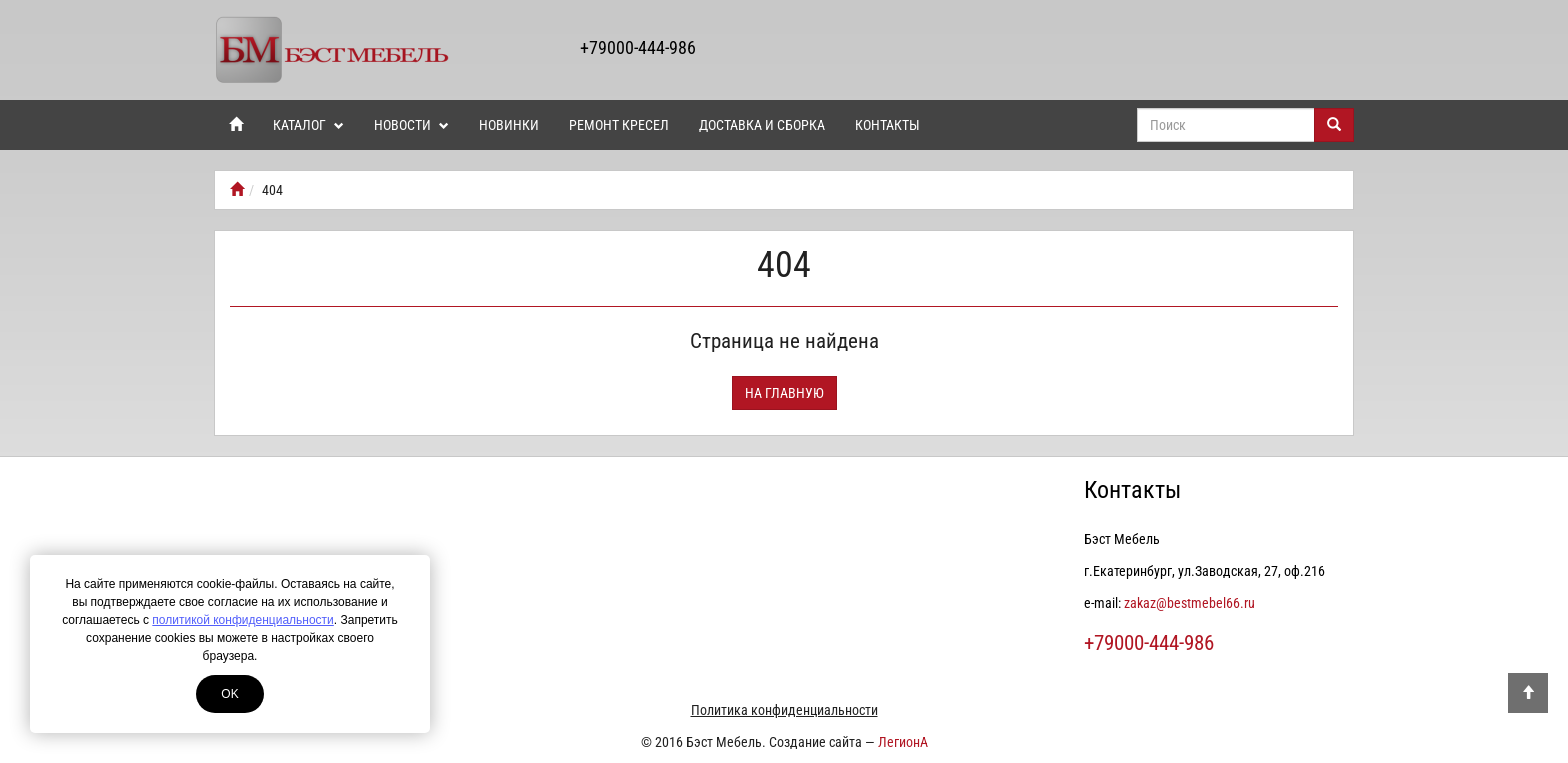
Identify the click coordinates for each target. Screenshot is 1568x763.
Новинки (509, 125)
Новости (411, 125)
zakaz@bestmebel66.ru (1189, 603)
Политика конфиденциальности (784, 710)
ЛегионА (903, 742)
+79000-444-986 (638, 47)
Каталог (308, 125)
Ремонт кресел (619, 125)
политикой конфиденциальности (242, 620)
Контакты (887, 125)
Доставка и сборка (762, 125)
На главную (784, 393)
